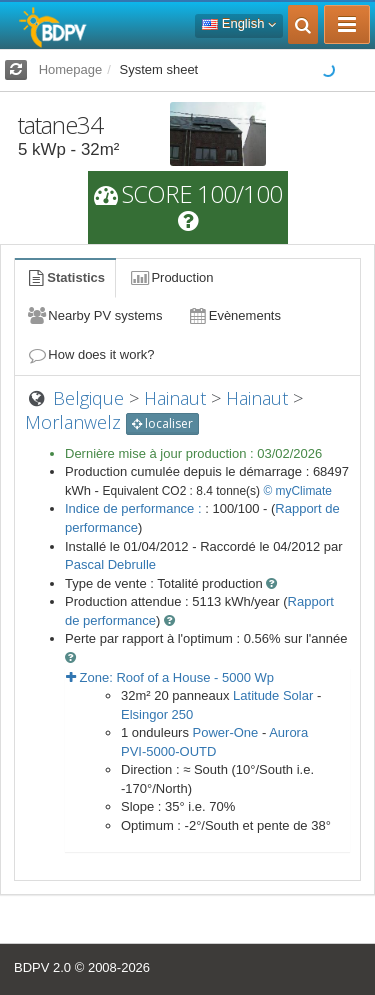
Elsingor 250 (157, 714)
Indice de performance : (135, 508)
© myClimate (297, 491)
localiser (162, 423)
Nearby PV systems (94, 315)
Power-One (226, 732)
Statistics (65, 277)
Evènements (233, 315)
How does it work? (90, 354)
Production (171, 277)
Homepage (71, 69)
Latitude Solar (273, 695)
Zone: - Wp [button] (170, 677)
